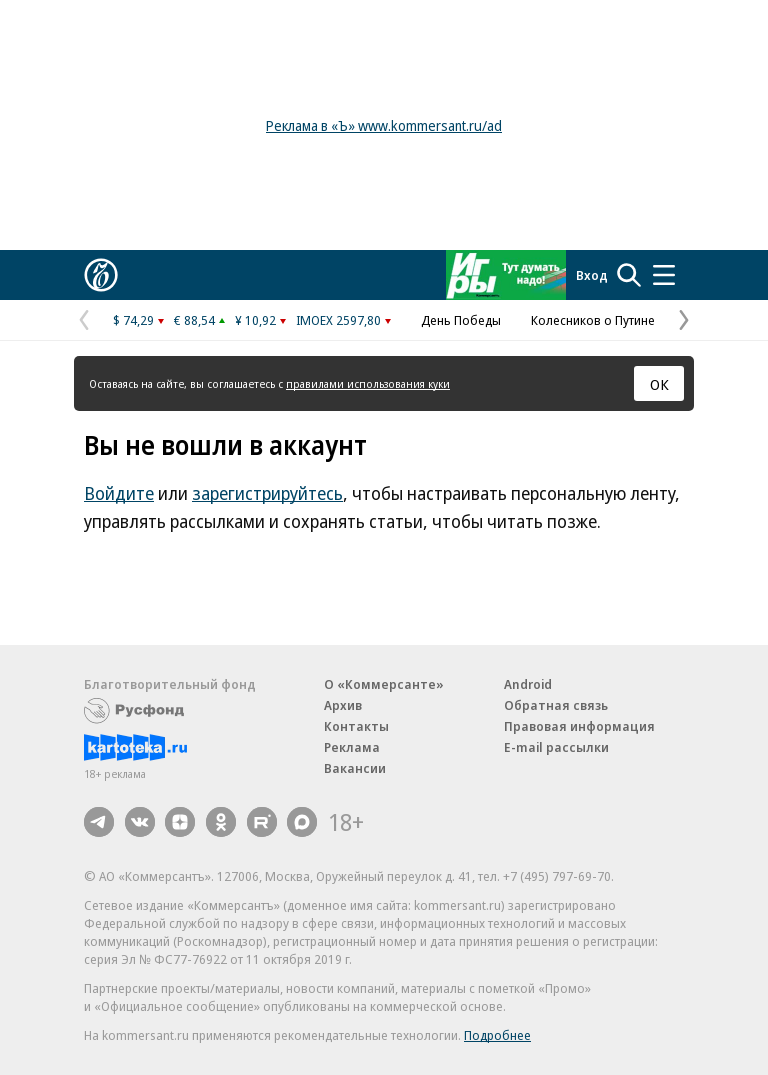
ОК (659, 384)
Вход (592, 275)
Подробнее (497, 1035)
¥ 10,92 (255, 320)
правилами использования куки (368, 383)
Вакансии (355, 768)
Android (528, 684)
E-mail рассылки (556, 747)
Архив (343, 705)
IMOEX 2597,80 (338, 320)
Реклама (352, 747)
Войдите (119, 493)
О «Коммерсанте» (384, 684)
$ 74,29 (133, 320)
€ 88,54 (194, 320)
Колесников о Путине (593, 320)
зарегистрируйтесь (267, 493)
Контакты (356, 726)
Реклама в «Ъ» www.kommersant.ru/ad (384, 125)
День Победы (461, 320)
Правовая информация (579, 726)
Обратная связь (556, 705)
